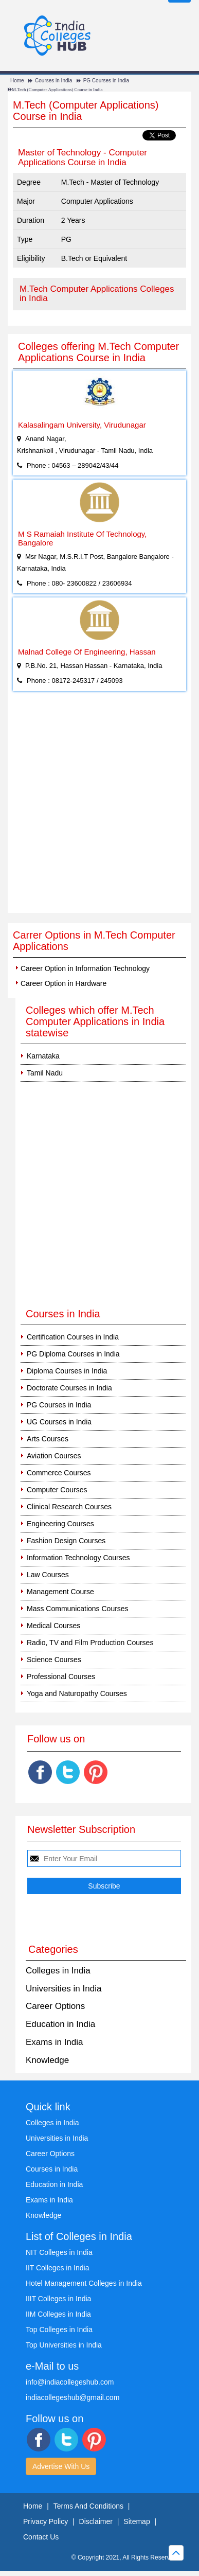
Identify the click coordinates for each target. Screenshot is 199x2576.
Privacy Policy (45, 2521)
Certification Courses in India (73, 1337)
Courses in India (53, 80)
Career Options (55, 2006)
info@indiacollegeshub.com (70, 2382)
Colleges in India (58, 1970)
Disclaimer (96, 2521)
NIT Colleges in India (59, 2252)
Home (17, 80)
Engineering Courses (60, 1524)
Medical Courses (53, 1625)
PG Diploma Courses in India (73, 1354)
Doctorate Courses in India (69, 1388)
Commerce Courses (59, 1473)
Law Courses (48, 1575)
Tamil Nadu (45, 1073)
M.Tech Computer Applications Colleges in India (97, 294)
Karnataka (43, 1056)
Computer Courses (57, 1490)
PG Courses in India (106, 80)
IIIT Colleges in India (58, 2299)
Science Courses (54, 1659)
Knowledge (47, 2060)
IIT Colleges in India (57, 2268)
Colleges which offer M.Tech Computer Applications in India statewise (95, 1021)
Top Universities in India (64, 2345)
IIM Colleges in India (58, 2314)
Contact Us (41, 2537)
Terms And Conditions (88, 2506)
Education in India (60, 2024)
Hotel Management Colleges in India (84, 2283)
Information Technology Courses (78, 1558)
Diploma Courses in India (67, 1371)
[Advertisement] (99, 808)
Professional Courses (61, 1676)
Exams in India (54, 2042)
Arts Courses (47, 1439)
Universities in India (63, 1988)
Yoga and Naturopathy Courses (77, 1693)
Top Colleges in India (59, 2329)
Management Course (60, 1591)
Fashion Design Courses (66, 1541)
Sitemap (136, 2521)
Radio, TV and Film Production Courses (90, 1642)
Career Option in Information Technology (85, 968)
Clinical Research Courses (69, 1507)
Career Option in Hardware (63, 983)
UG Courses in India (59, 1422)
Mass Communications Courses (78, 1608)
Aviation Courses (54, 1456)
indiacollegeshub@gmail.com (72, 2397)
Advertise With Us (60, 2466)
